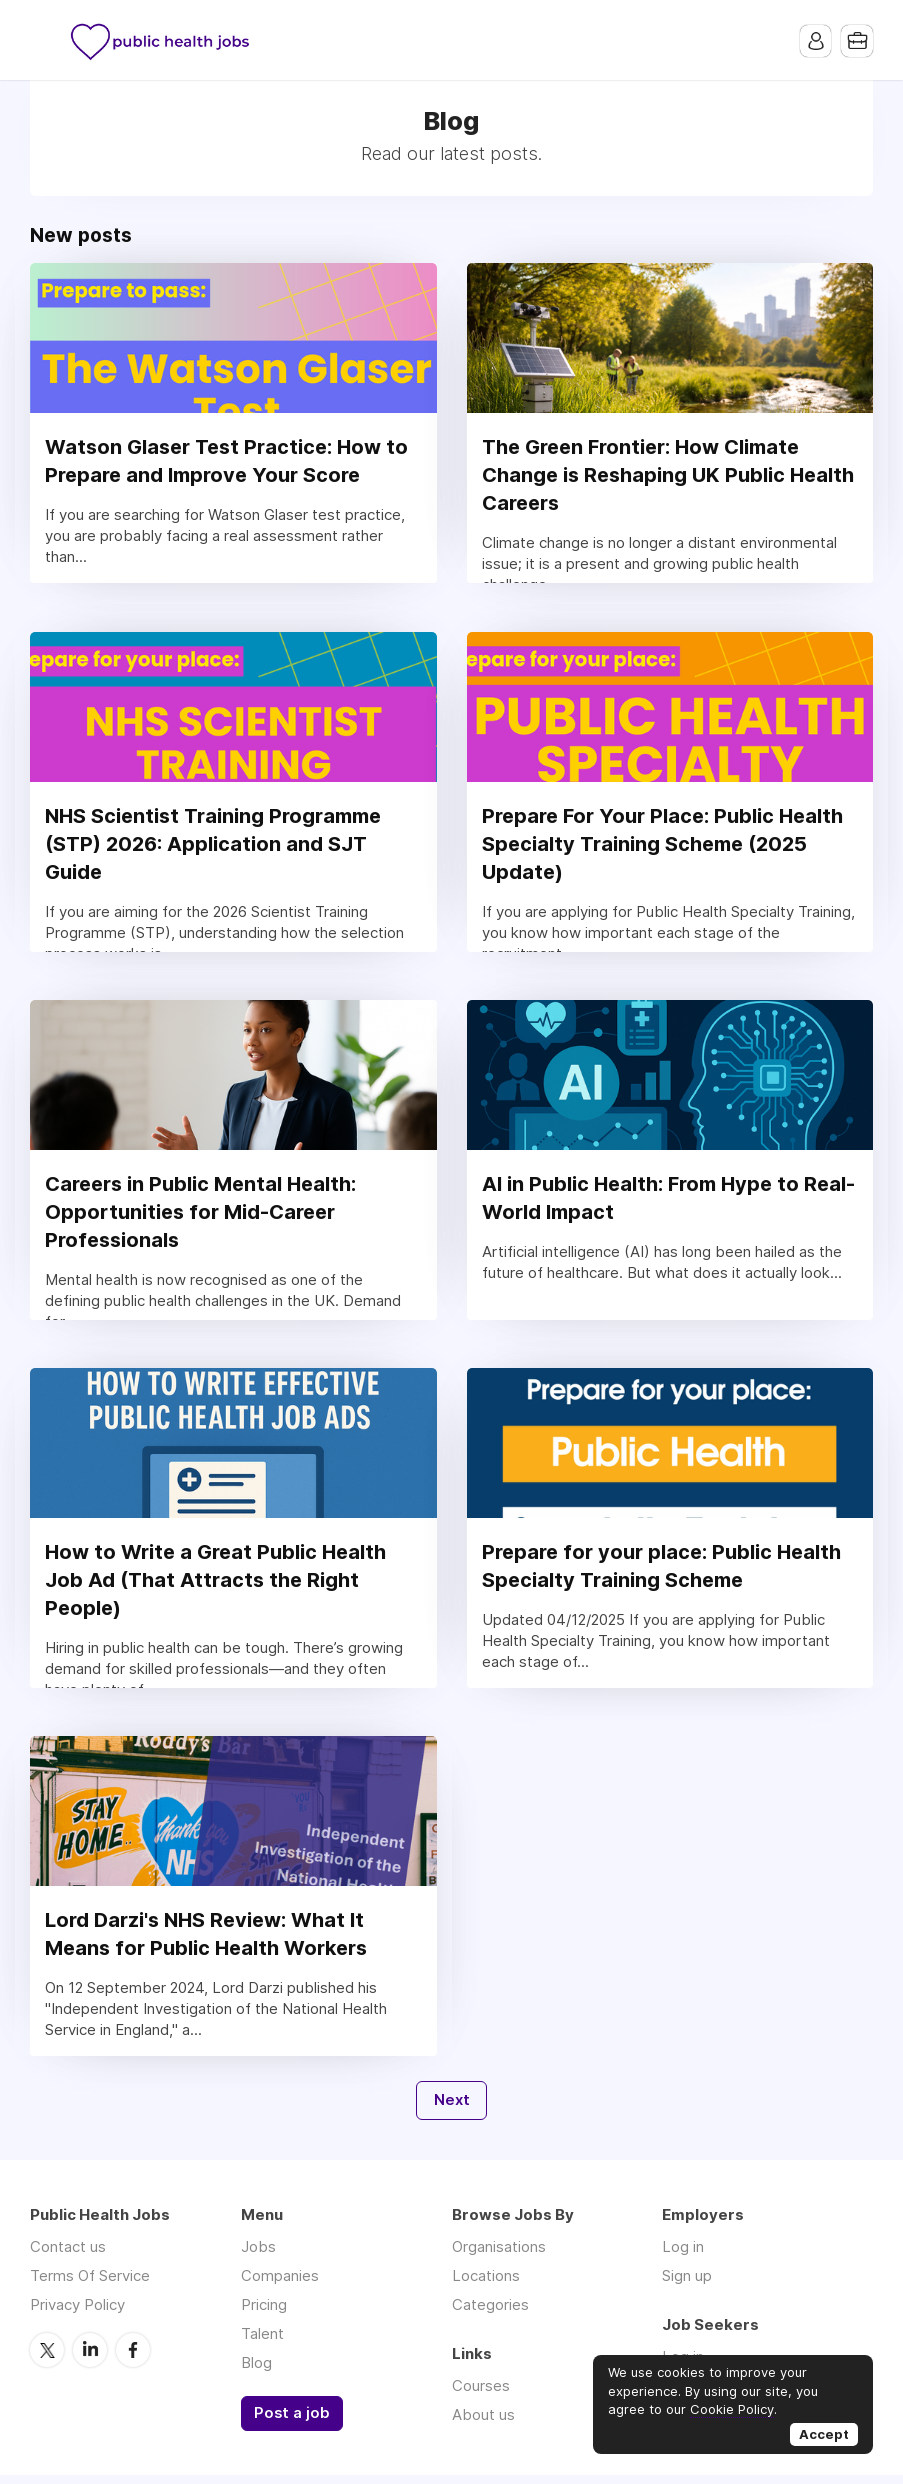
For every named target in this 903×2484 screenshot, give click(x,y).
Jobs (258, 2255)
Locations (486, 2284)
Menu (45, 40)
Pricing (264, 2313)
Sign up (687, 2284)
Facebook (133, 2358)
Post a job (292, 2422)
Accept (824, 2434)
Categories (490, 2313)
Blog (256, 2371)
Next (452, 2109)
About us (483, 2423)
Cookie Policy (732, 2409)
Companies (280, 2284)
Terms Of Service (90, 2284)
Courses (481, 2394)
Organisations (499, 2255)
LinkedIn (90, 2358)
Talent (262, 2342)
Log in (683, 2255)
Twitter (47, 2358)
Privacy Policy (77, 2313)
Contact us (68, 2255)
